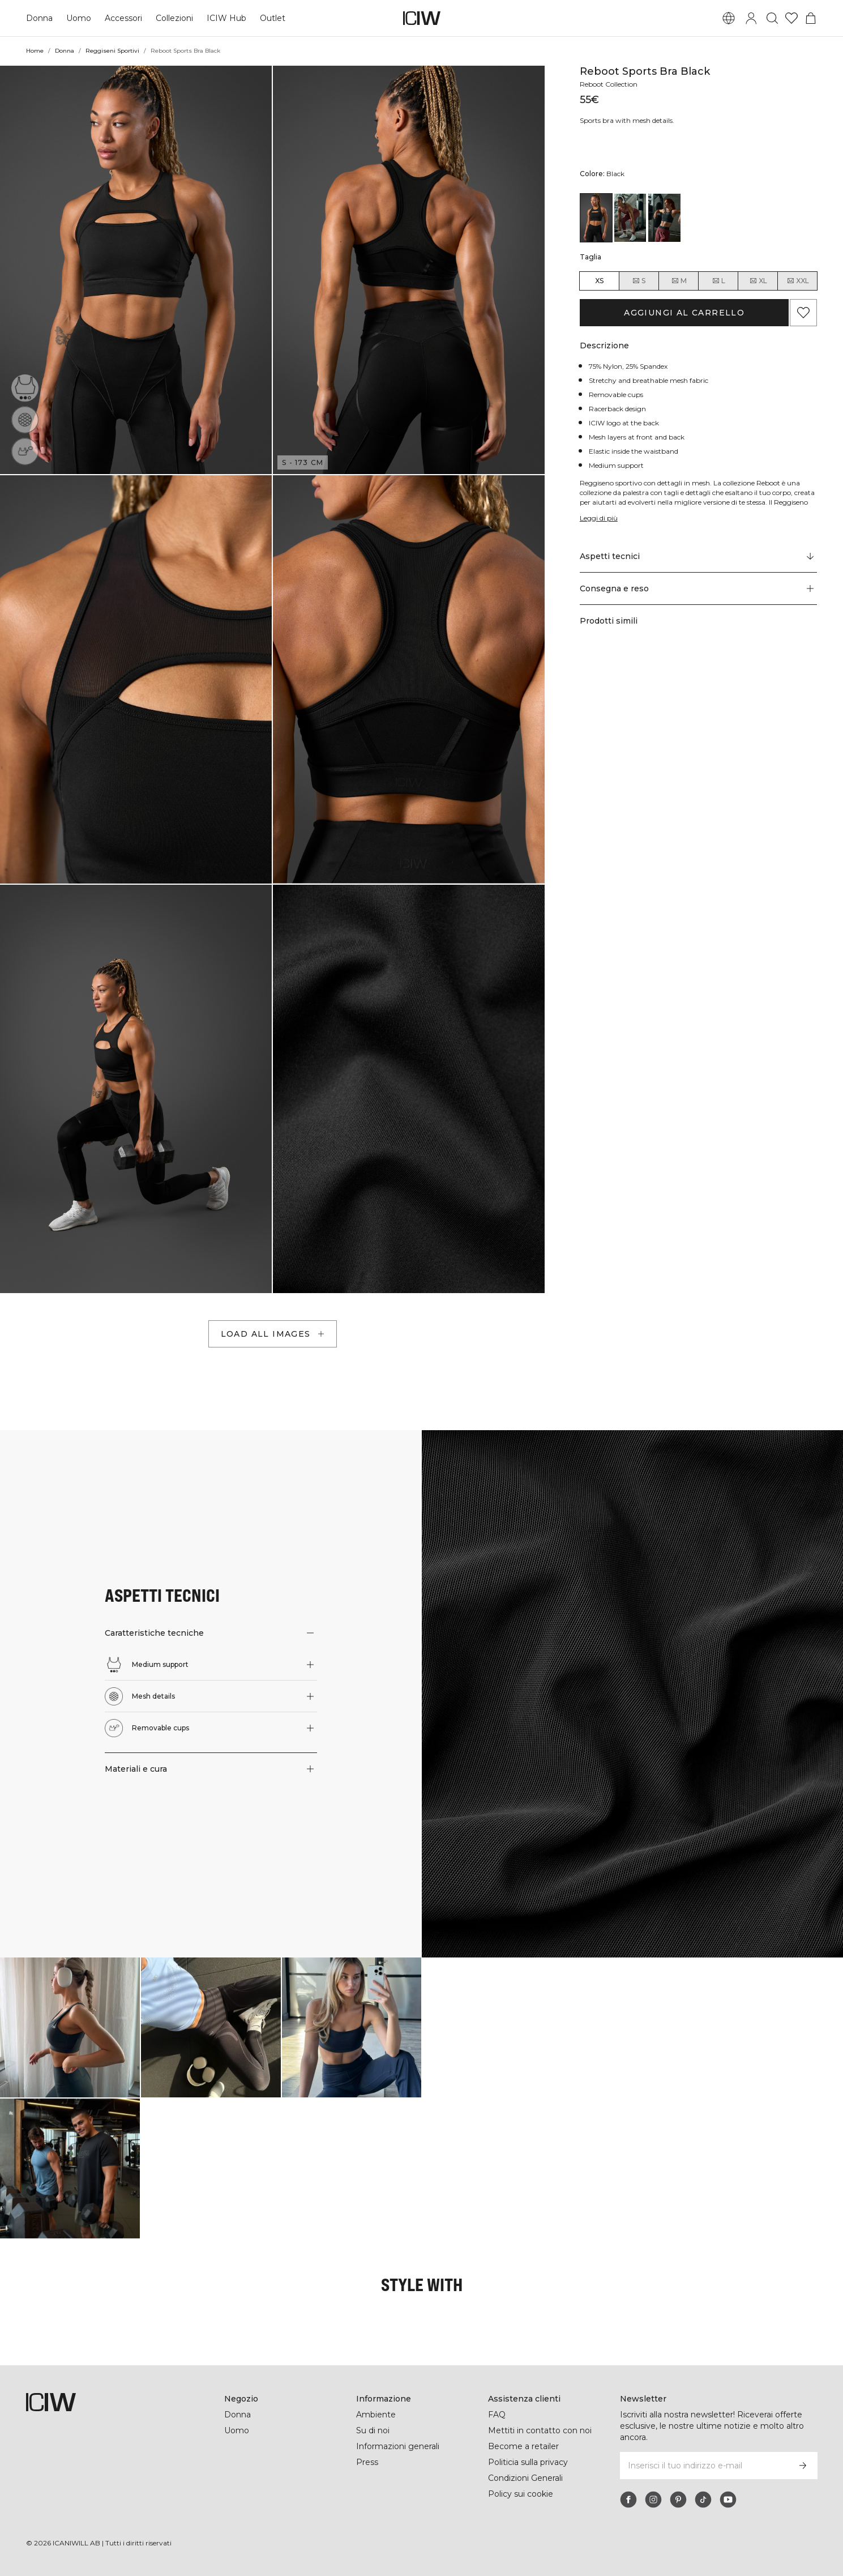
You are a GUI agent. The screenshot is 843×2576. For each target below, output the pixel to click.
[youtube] (728, 2499)
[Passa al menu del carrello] (810, 18)
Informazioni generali (397, 2446)
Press (367, 2462)
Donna (39, 18)
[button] (136, 270)
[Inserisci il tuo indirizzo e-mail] (703, 2465)
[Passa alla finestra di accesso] (751, 18)
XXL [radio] (797, 280)
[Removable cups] (25, 451)
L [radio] (718, 280)
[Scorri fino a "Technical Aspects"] (699, 557)
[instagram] (653, 2499)
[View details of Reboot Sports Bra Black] (596, 217)
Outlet (272, 18)
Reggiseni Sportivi (112, 50)
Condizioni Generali (525, 2478)
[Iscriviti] (802, 2465)
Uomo (78, 18)
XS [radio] (599, 280)
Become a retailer (523, 2446)
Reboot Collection (608, 84)
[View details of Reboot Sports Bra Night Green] (664, 217)
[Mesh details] (24, 419)
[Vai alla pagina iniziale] (421, 18)
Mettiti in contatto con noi (540, 2430)
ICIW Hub (226, 18)
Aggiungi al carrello (684, 313)
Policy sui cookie (520, 2494)
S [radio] (638, 280)
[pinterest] (678, 2499)
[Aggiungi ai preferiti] (803, 312)
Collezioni (174, 18)
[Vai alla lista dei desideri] (791, 18)
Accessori (123, 18)
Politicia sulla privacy (528, 2462)
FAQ (497, 2414)
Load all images (274, 1334)
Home (35, 50)
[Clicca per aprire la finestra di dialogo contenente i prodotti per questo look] (70, 2027)
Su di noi (373, 2430)
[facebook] (628, 2499)
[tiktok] (703, 2499)
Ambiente (376, 2414)
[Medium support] (24, 388)
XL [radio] (758, 280)
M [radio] (679, 280)
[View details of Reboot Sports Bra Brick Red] (630, 217)
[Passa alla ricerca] (772, 18)
